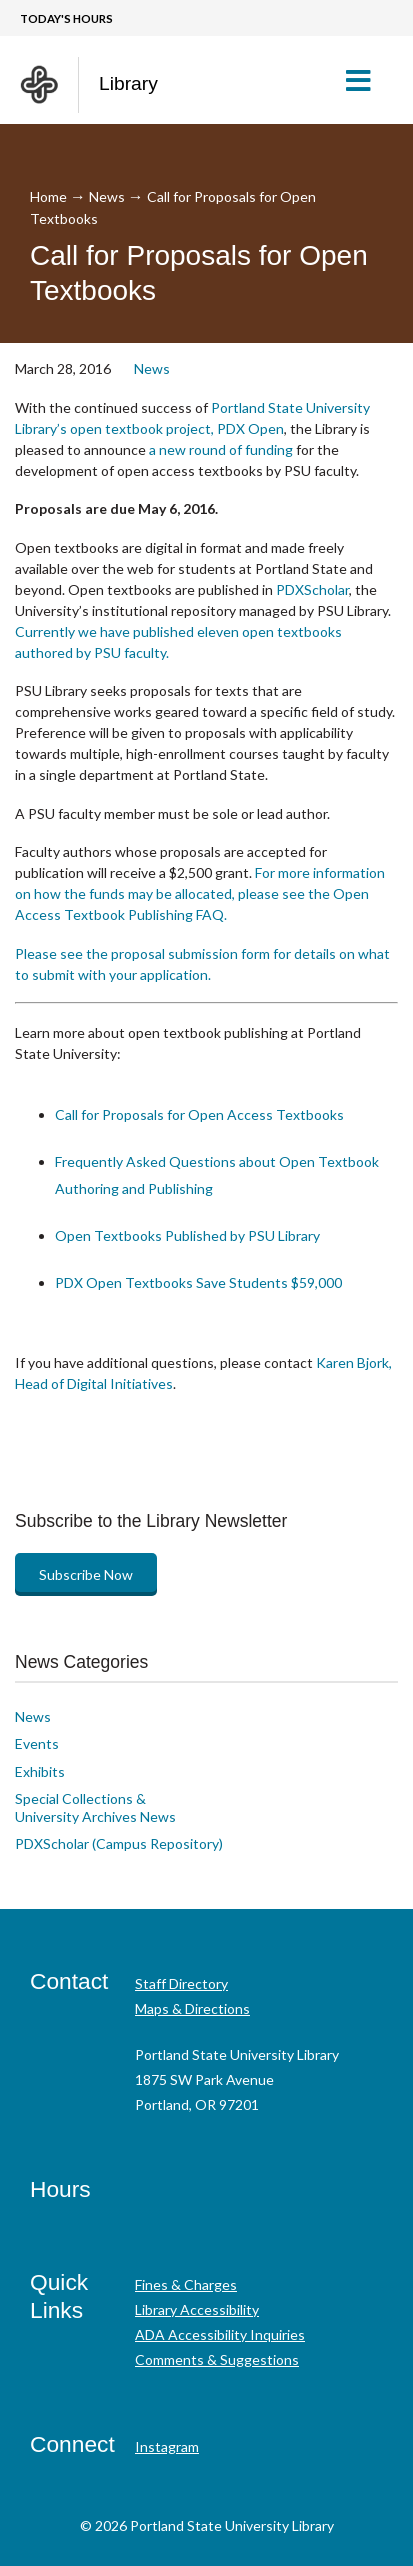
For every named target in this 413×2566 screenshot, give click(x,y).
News (107, 196)
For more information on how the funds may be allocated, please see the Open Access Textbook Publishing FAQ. (200, 893)
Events (37, 1743)
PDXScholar (312, 589)
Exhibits (40, 1771)
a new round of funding (221, 449)
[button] (366, 80)
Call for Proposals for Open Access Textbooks (199, 1114)
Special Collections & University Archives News (95, 1807)
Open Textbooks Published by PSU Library (187, 1235)
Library (128, 83)
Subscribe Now (86, 1574)
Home (48, 196)
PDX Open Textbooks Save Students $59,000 (198, 1282)
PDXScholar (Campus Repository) (119, 1843)
